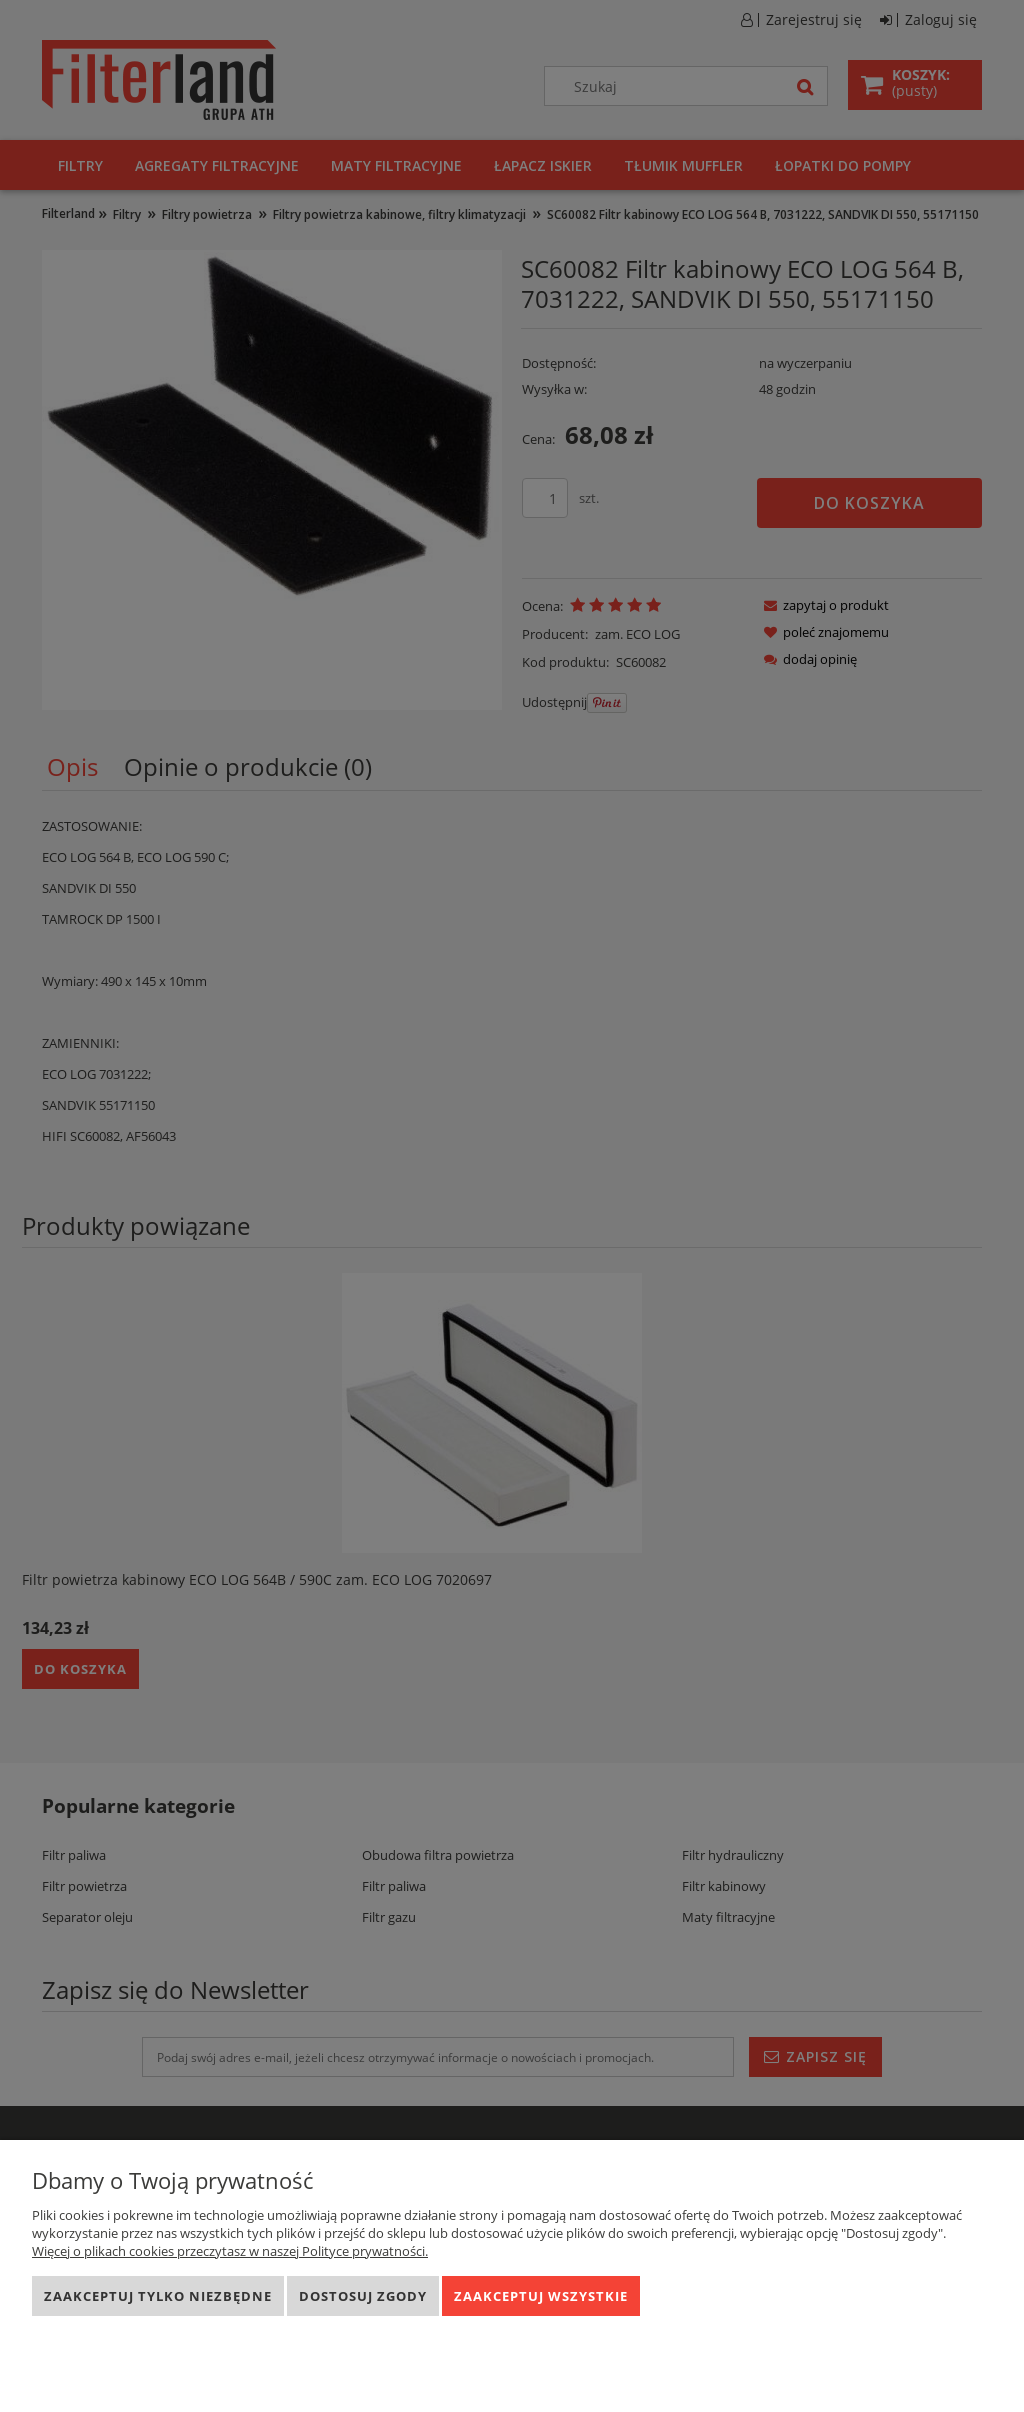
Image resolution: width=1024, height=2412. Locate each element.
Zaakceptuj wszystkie (541, 2296)
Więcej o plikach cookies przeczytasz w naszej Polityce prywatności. (230, 2251)
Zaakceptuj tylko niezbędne (158, 2296)
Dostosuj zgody (363, 2296)
